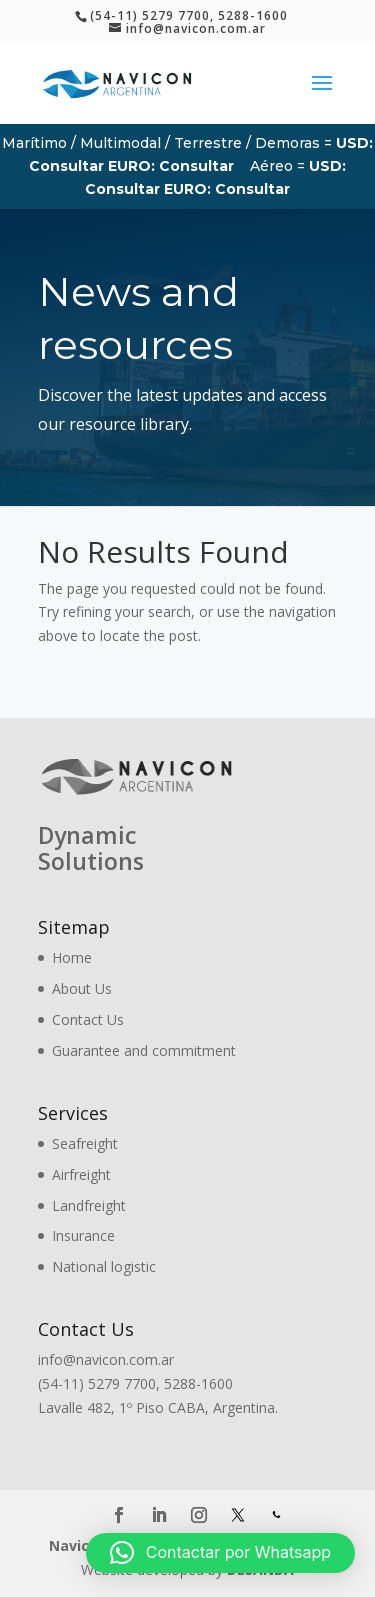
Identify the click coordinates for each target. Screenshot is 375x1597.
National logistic (104, 1266)
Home (72, 957)
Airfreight (81, 1174)
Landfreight (89, 1205)
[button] (220, 1553)
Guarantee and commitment (144, 1050)
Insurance (83, 1235)
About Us (82, 988)
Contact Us (88, 1019)
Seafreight (85, 1143)
